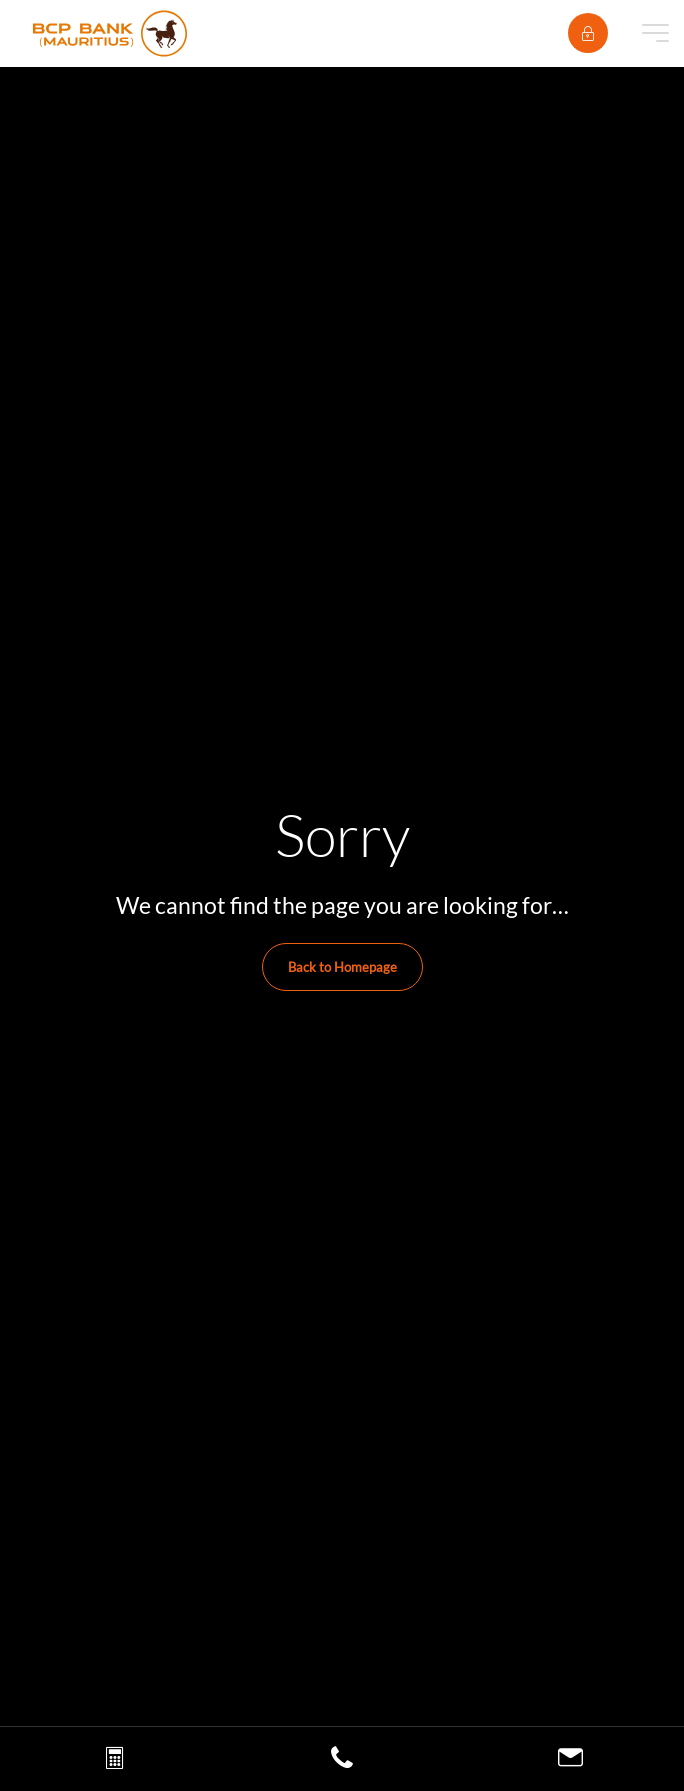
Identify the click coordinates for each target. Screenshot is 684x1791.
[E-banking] (588, 33)
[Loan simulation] (114, 1762)
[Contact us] (570, 1760)
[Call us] (342, 1762)
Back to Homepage (342, 967)
